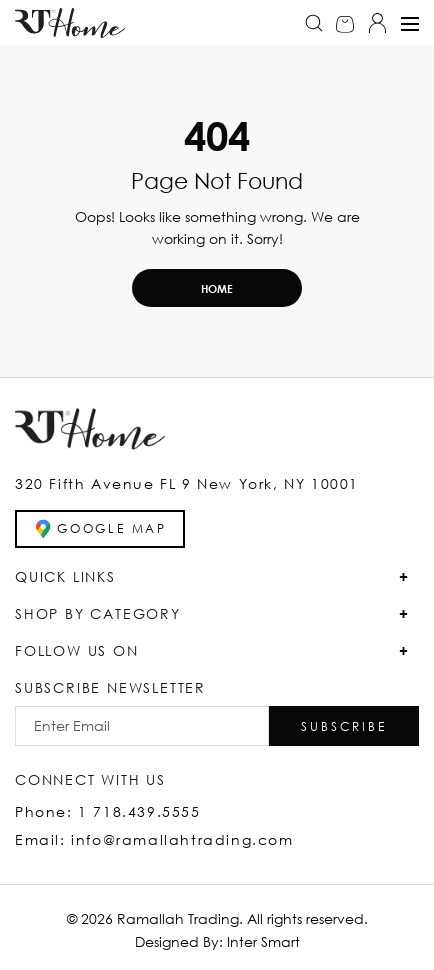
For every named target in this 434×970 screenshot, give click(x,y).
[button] (344, 726)
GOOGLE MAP (100, 529)
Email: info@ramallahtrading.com (154, 839)
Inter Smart (263, 941)
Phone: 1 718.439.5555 (108, 811)
